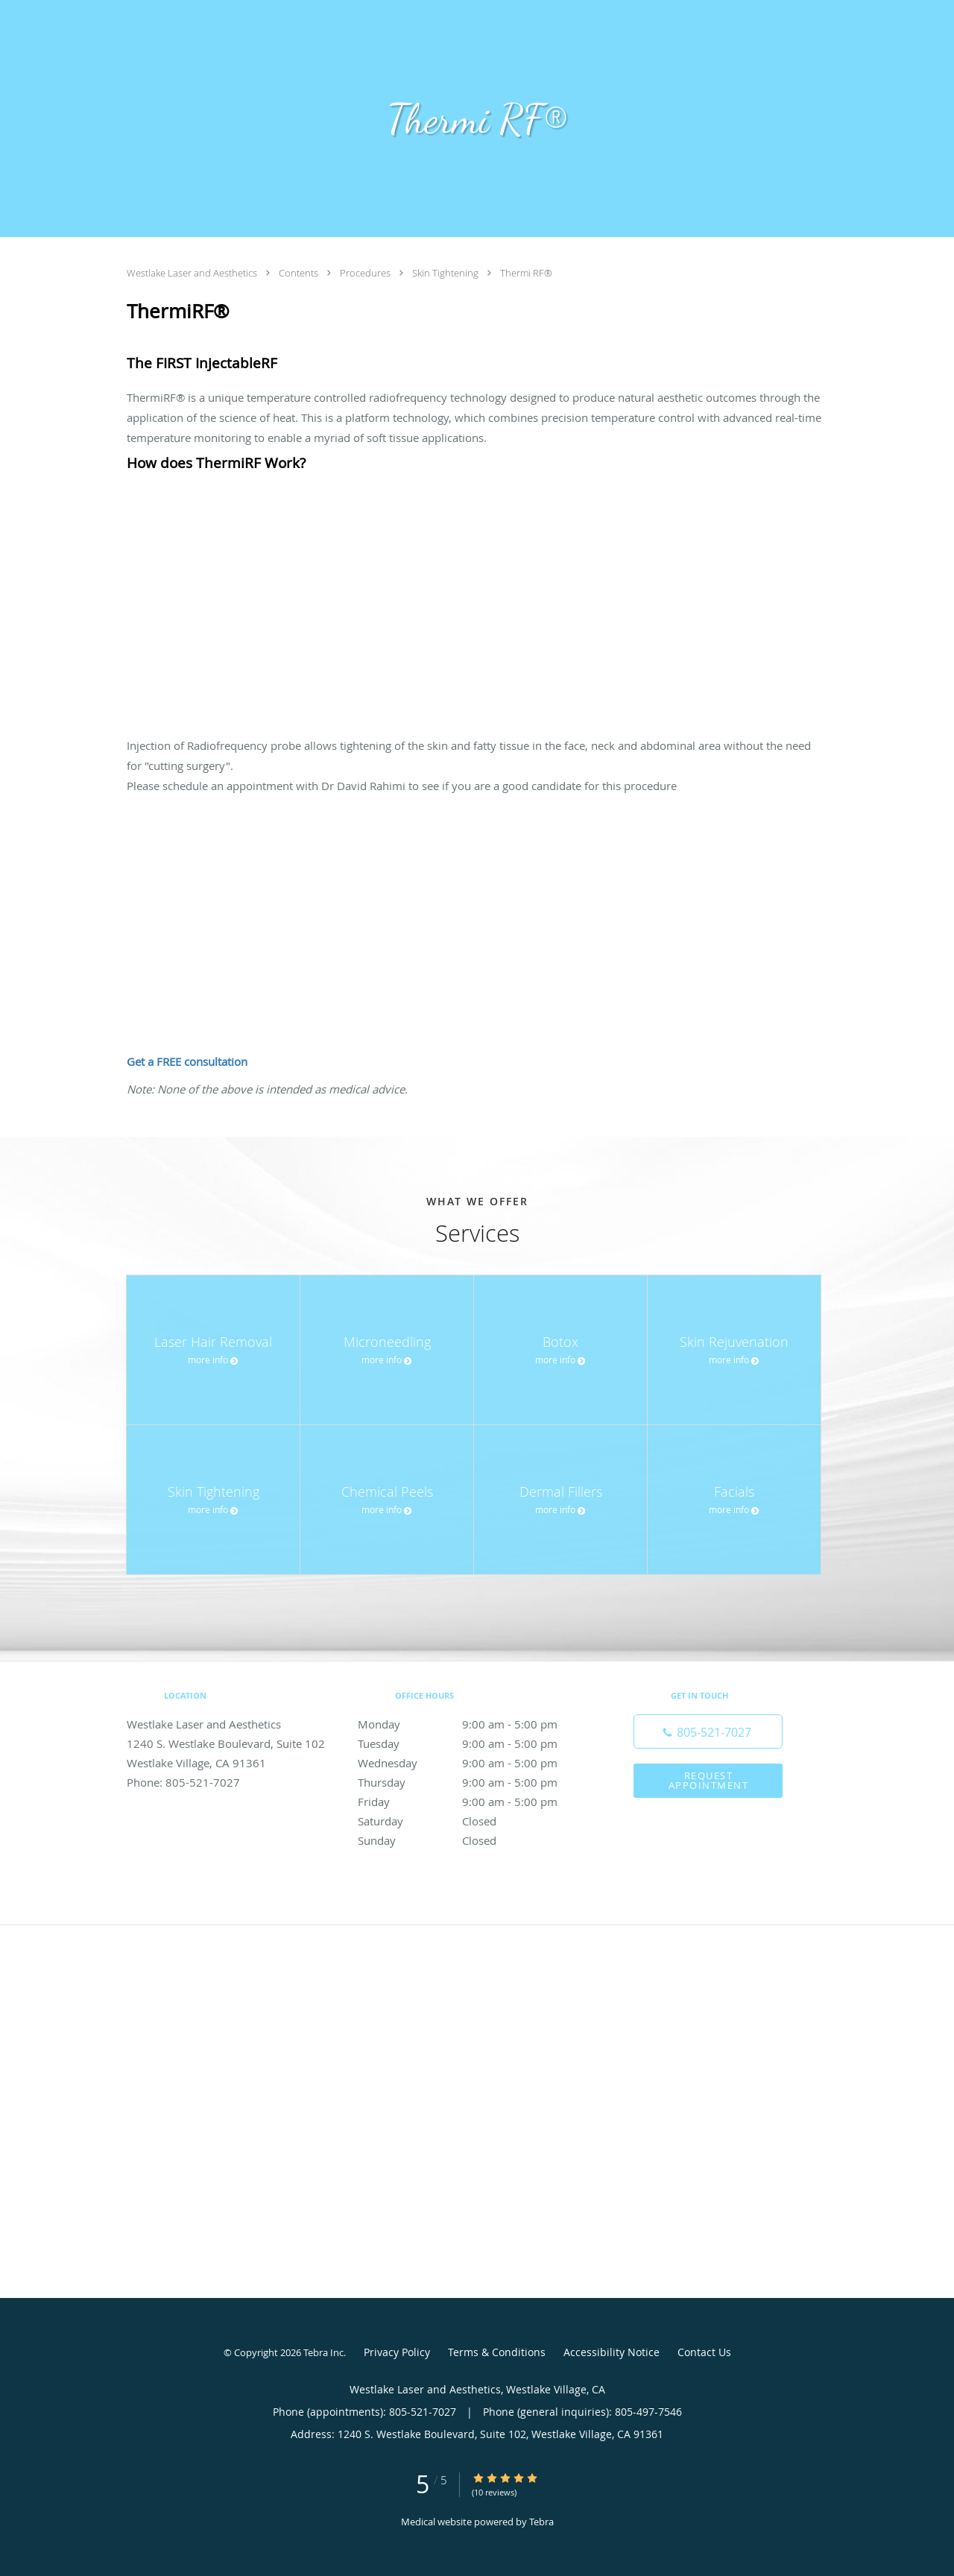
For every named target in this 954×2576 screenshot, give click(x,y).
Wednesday (473, 1762)
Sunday (473, 1840)
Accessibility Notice (611, 2352)
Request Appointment (709, 1780)
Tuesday (473, 1743)
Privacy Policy (397, 2352)
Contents (299, 273)
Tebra (541, 2521)
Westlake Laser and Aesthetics (193, 273)
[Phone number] (708, 1731)
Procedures (366, 273)
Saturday (473, 1821)
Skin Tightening (446, 273)
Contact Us (704, 2352)
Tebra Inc (323, 2352)
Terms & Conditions (497, 2352)
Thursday (473, 1782)
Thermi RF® (526, 273)
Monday (473, 1724)
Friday (473, 1801)
